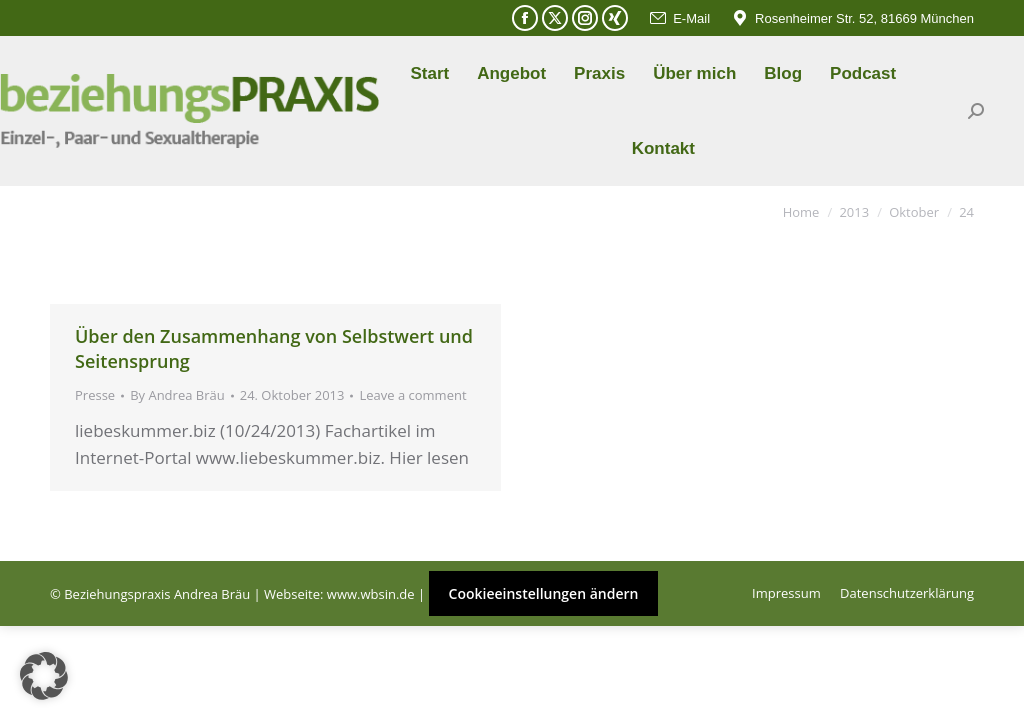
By (177, 395)
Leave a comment (412, 395)
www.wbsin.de (371, 594)
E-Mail (679, 18)
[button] (44, 676)
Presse (95, 395)
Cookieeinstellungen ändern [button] (544, 593)
